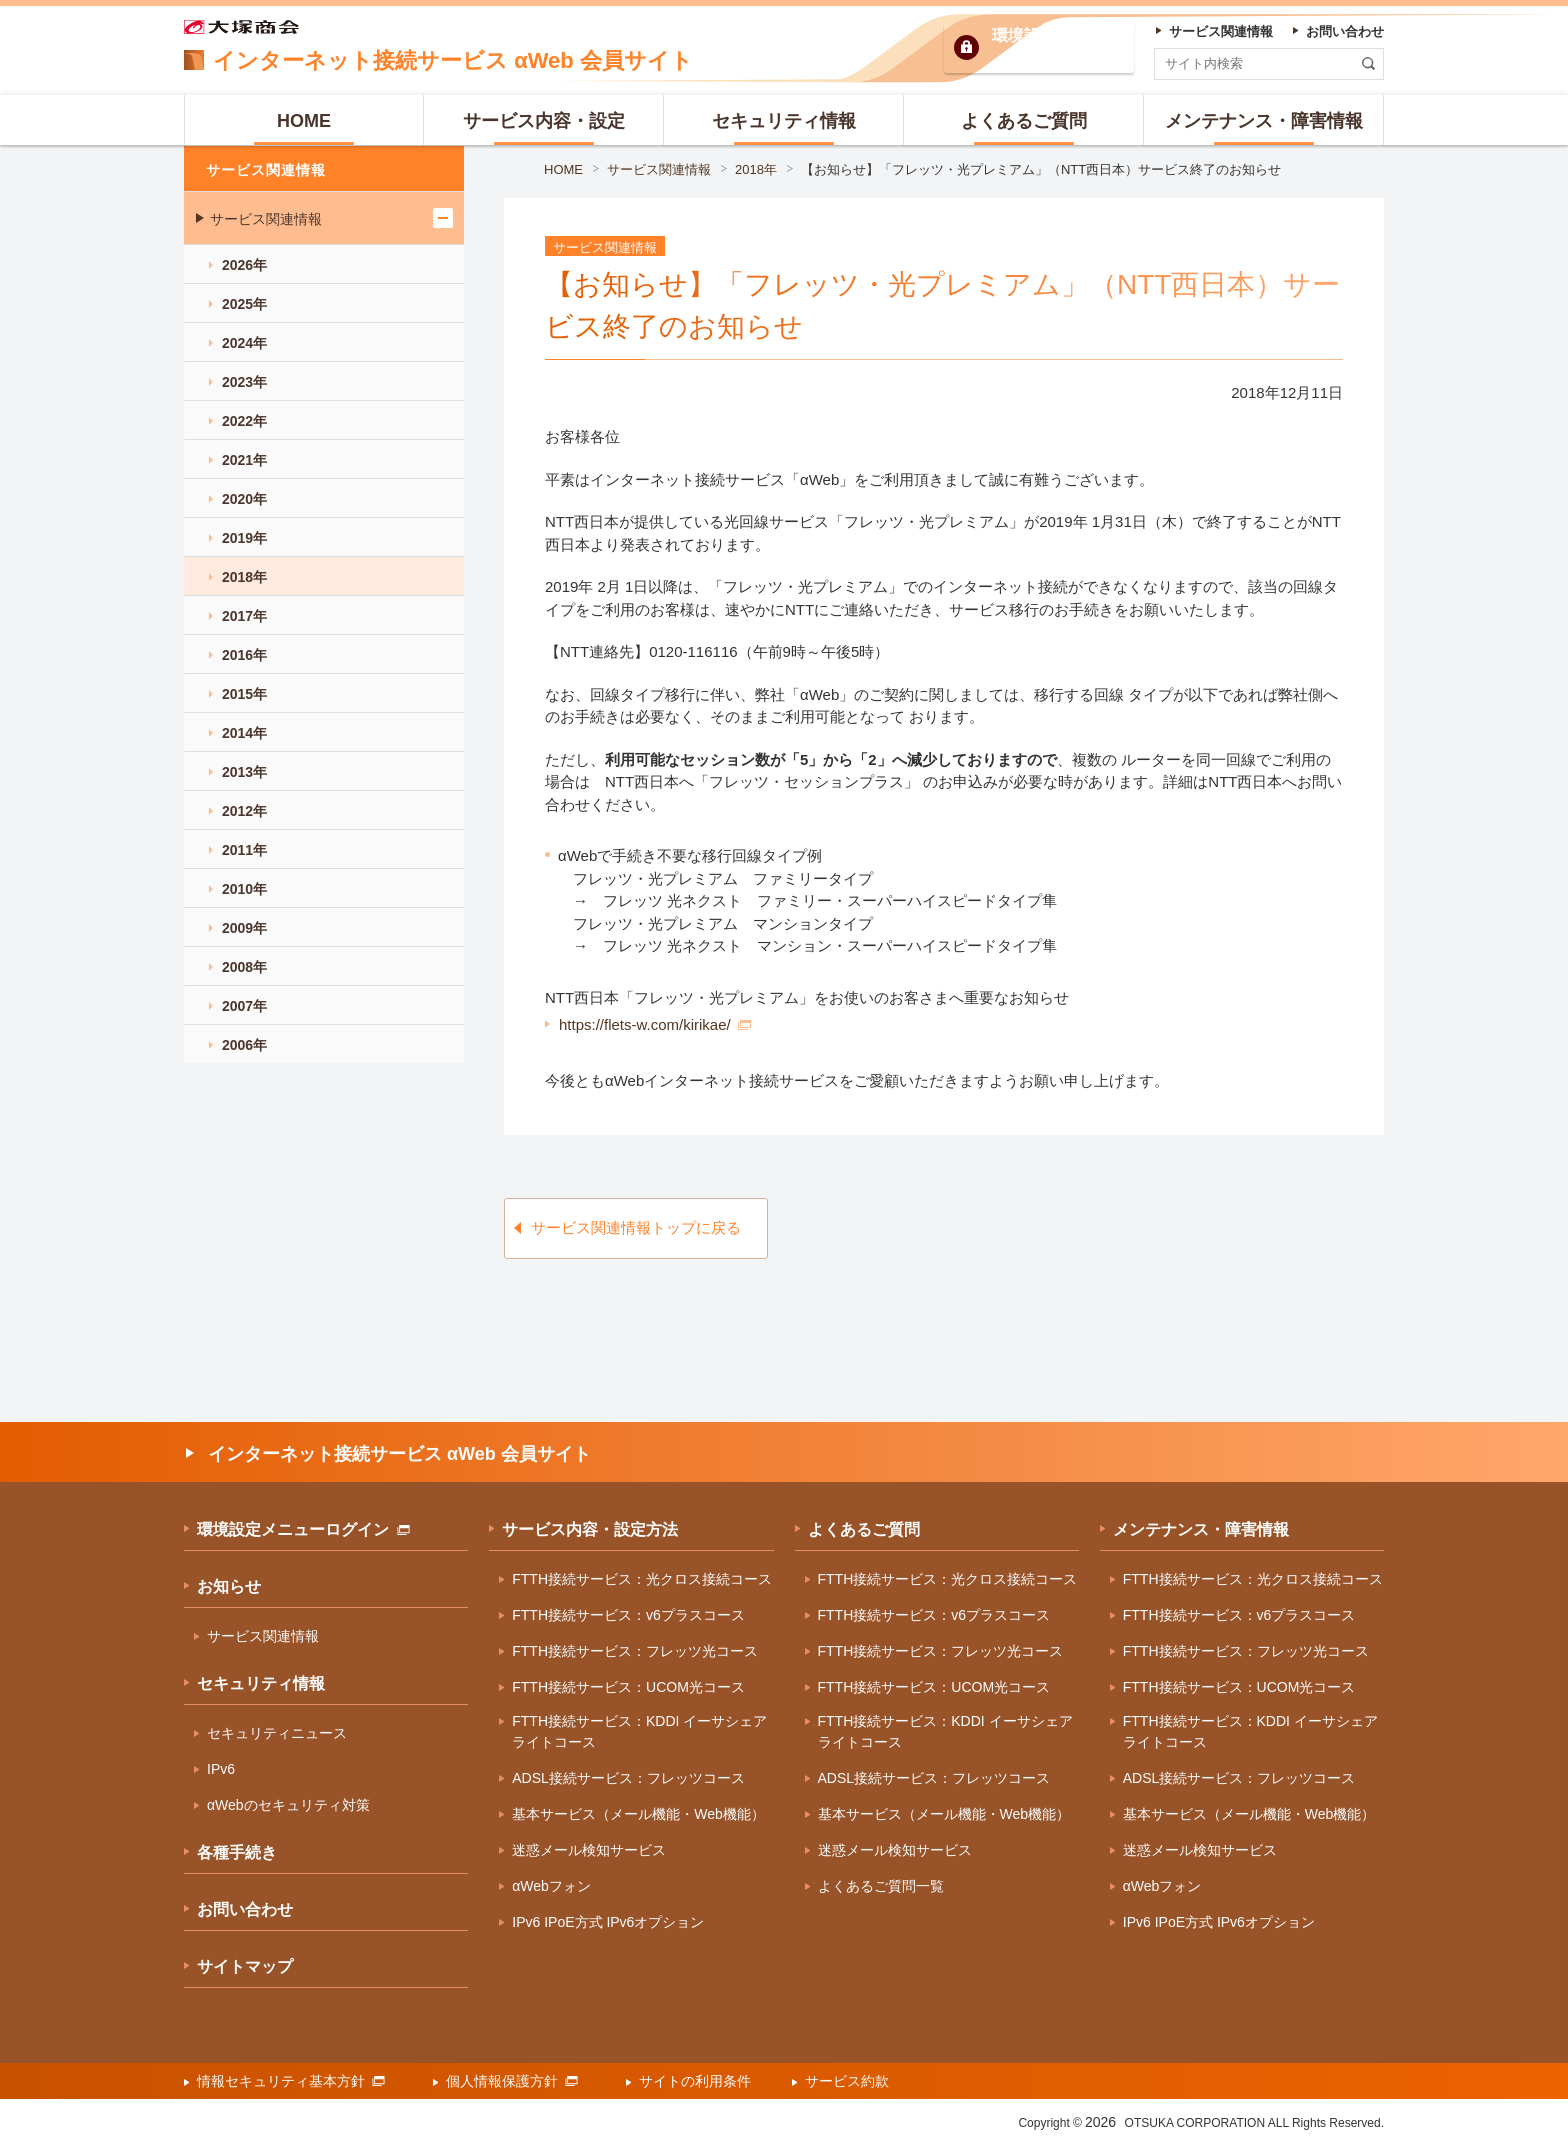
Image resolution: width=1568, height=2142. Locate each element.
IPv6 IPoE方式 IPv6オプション (608, 1922)
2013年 (244, 772)
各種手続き (237, 1852)
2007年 (244, 1006)
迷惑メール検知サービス (589, 1850)
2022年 (244, 421)
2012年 (244, 811)
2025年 (244, 304)
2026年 (244, 265)
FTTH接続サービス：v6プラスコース (628, 1615)
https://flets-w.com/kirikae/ (655, 1024)
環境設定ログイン (1056, 47)
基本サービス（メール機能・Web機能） (638, 1814)
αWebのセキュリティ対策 (288, 1805)
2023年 (244, 382)
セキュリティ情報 (261, 1683)
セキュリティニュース (277, 1733)
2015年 (244, 694)
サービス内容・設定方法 (590, 1529)
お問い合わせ (245, 1909)
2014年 (244, 733)
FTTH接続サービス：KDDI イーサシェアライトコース (639, 1731)
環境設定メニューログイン (303, 1529)
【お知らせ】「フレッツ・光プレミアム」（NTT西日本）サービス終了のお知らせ (1041, 169)
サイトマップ (245, 1966)
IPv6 (221, 1769)
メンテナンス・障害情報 (1201, 1529)
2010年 (244, 889)
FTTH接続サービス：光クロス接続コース (642, 1579)
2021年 (244, 460)
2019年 (244, 538)
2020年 (244, 499)
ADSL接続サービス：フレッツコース (628, 1778)
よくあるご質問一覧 (881, 1886)
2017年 (244, 616)
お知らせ (229, 1586)
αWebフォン (551, 1886)
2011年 (244, 850)
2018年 (756, 169)
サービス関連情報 (659, 169)
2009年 (244, 928)
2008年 (244, 967)
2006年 (244, 1045)
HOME (563, 169)
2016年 (244, 655)
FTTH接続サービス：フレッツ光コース (635, 1651)
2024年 (244, 343)
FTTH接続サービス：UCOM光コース (628, 1687)
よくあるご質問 (864, 1529)
